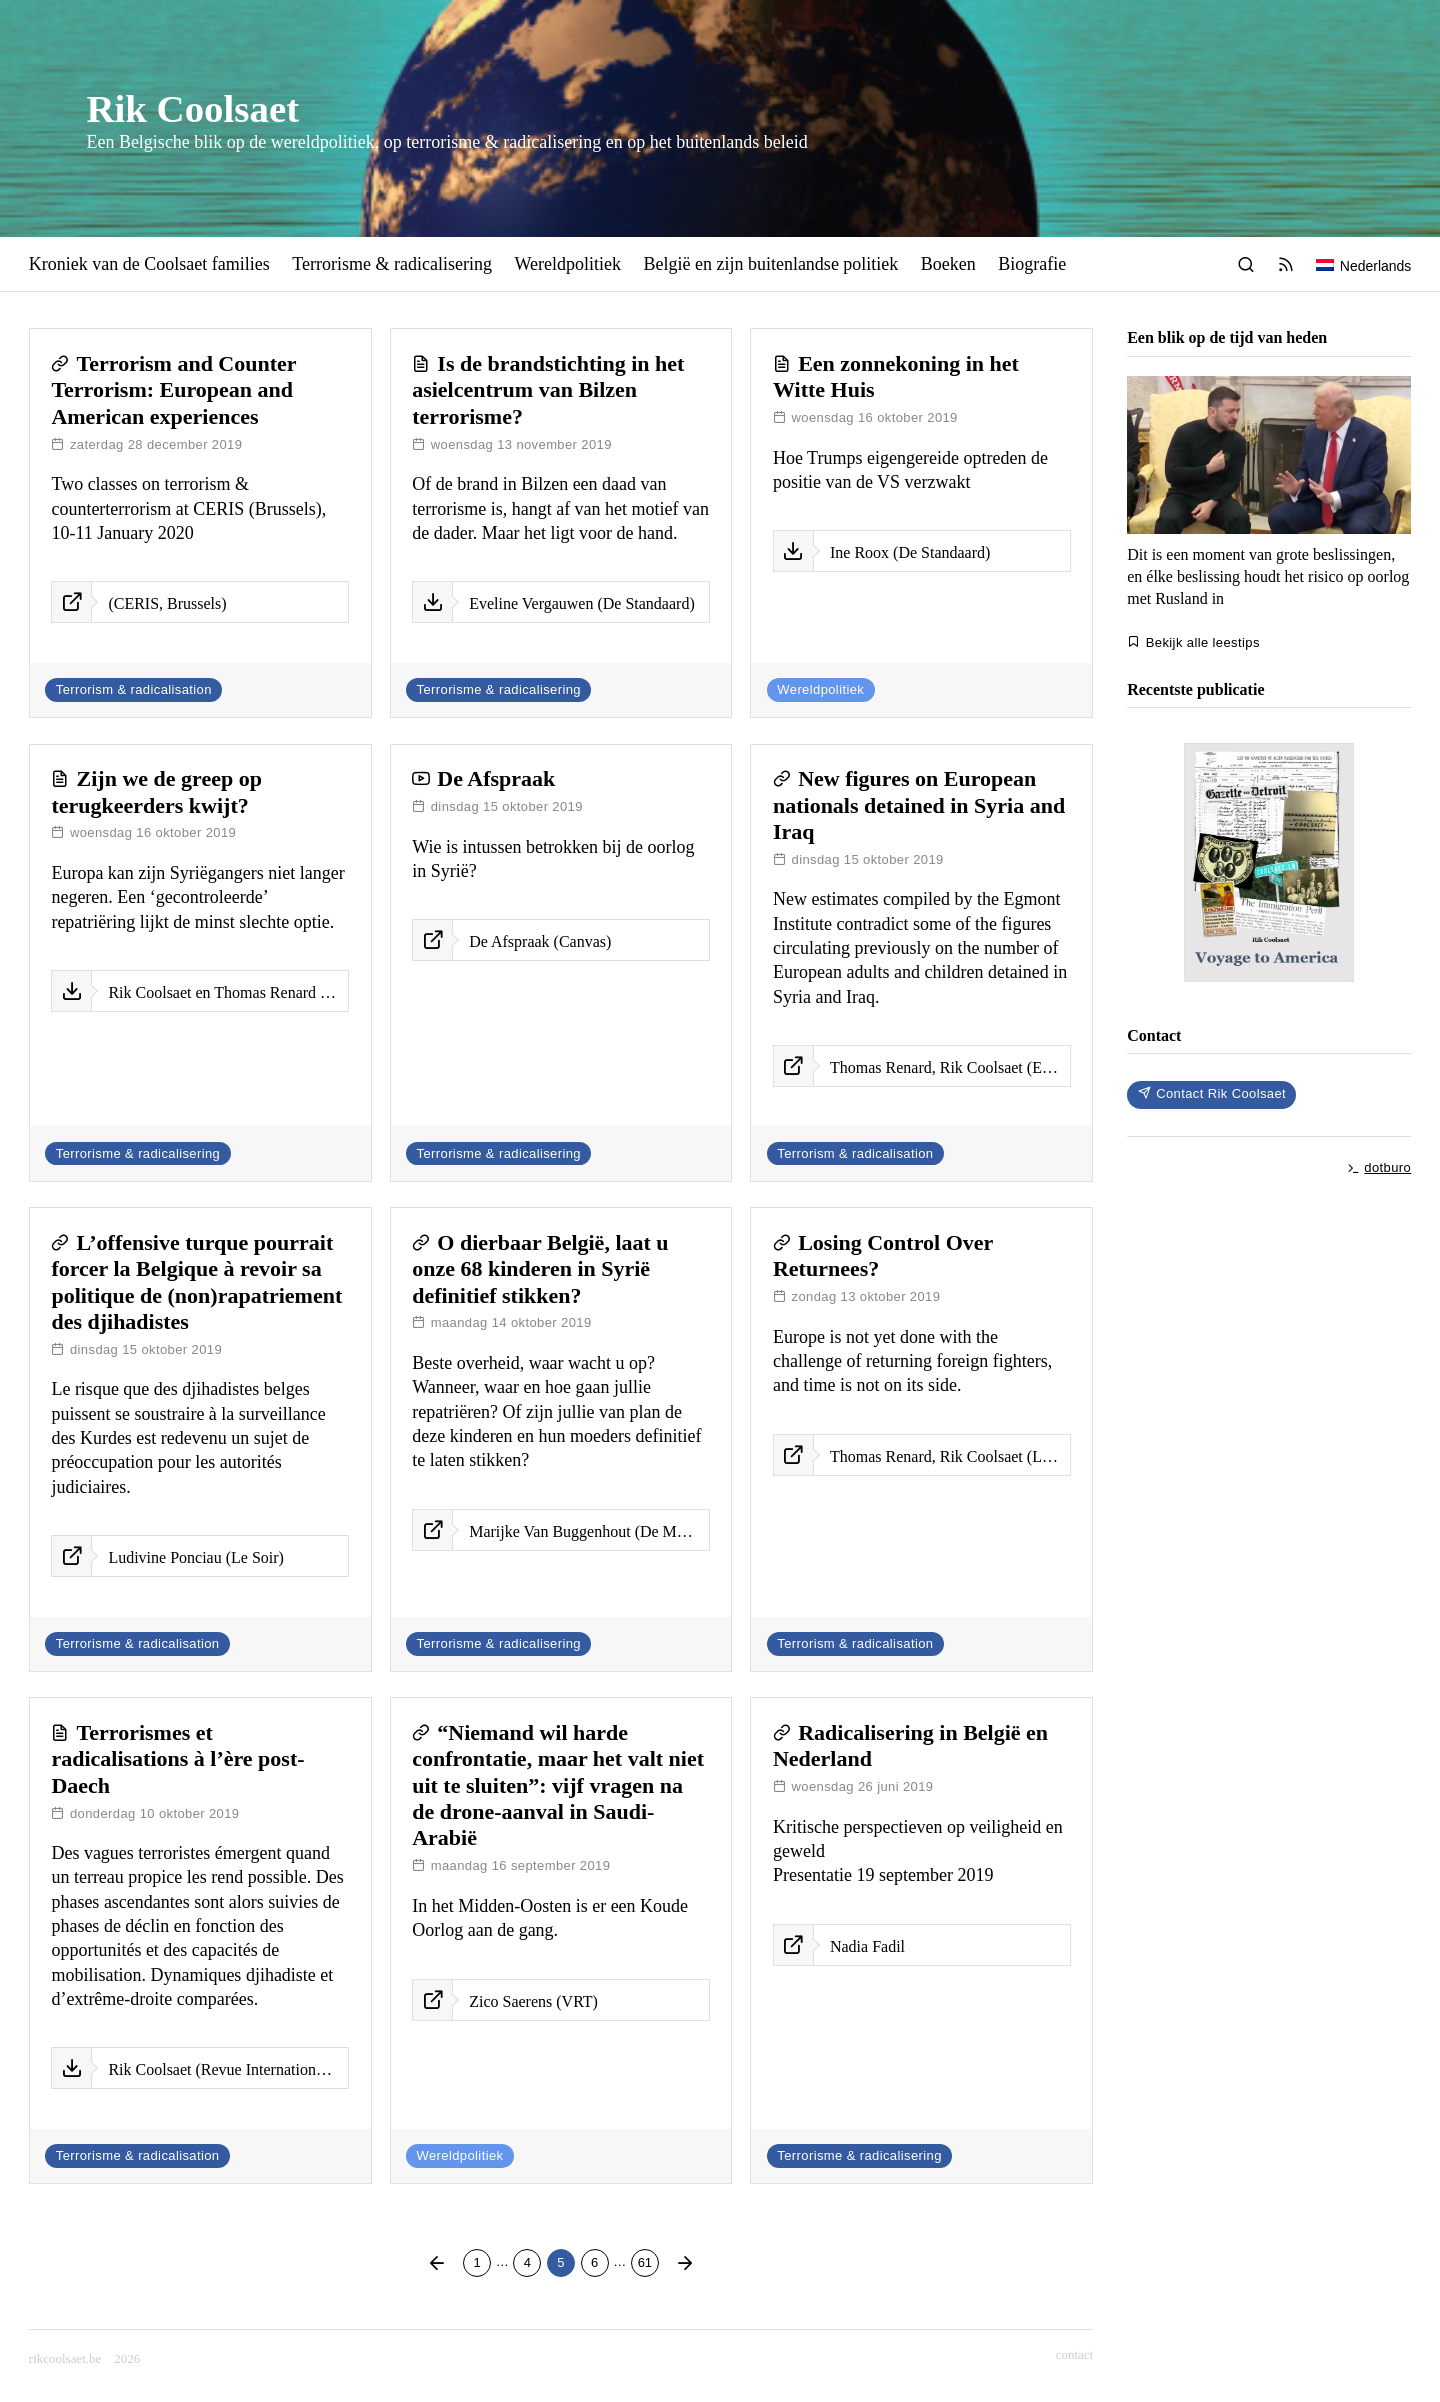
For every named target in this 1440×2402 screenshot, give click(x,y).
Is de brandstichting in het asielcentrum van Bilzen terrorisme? (548, 390)
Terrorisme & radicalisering (392, 264)
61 (648, 2260)
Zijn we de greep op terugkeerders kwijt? (156, 791)
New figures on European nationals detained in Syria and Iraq (919, 805)
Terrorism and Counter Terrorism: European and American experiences (173, 390)
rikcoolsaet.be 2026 (85, 2358)
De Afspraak (496, 778)
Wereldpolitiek (567, 264)
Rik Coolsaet (192, 108)
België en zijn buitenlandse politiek (770, 264)
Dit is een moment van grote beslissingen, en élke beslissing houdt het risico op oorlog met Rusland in (1268, 576)
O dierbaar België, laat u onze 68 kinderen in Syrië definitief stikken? (540, 1269)
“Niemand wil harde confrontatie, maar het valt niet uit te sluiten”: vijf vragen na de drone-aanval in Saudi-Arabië (558, 1785)
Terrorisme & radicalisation (138, 1643)
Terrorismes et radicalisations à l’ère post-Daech (177, 1759)
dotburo (1379, 1167)
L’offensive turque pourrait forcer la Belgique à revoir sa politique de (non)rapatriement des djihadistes (196, 1282)
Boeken (948, 264)
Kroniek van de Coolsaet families (149, 264)
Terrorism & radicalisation (134, 689)
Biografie (1032, 264)
